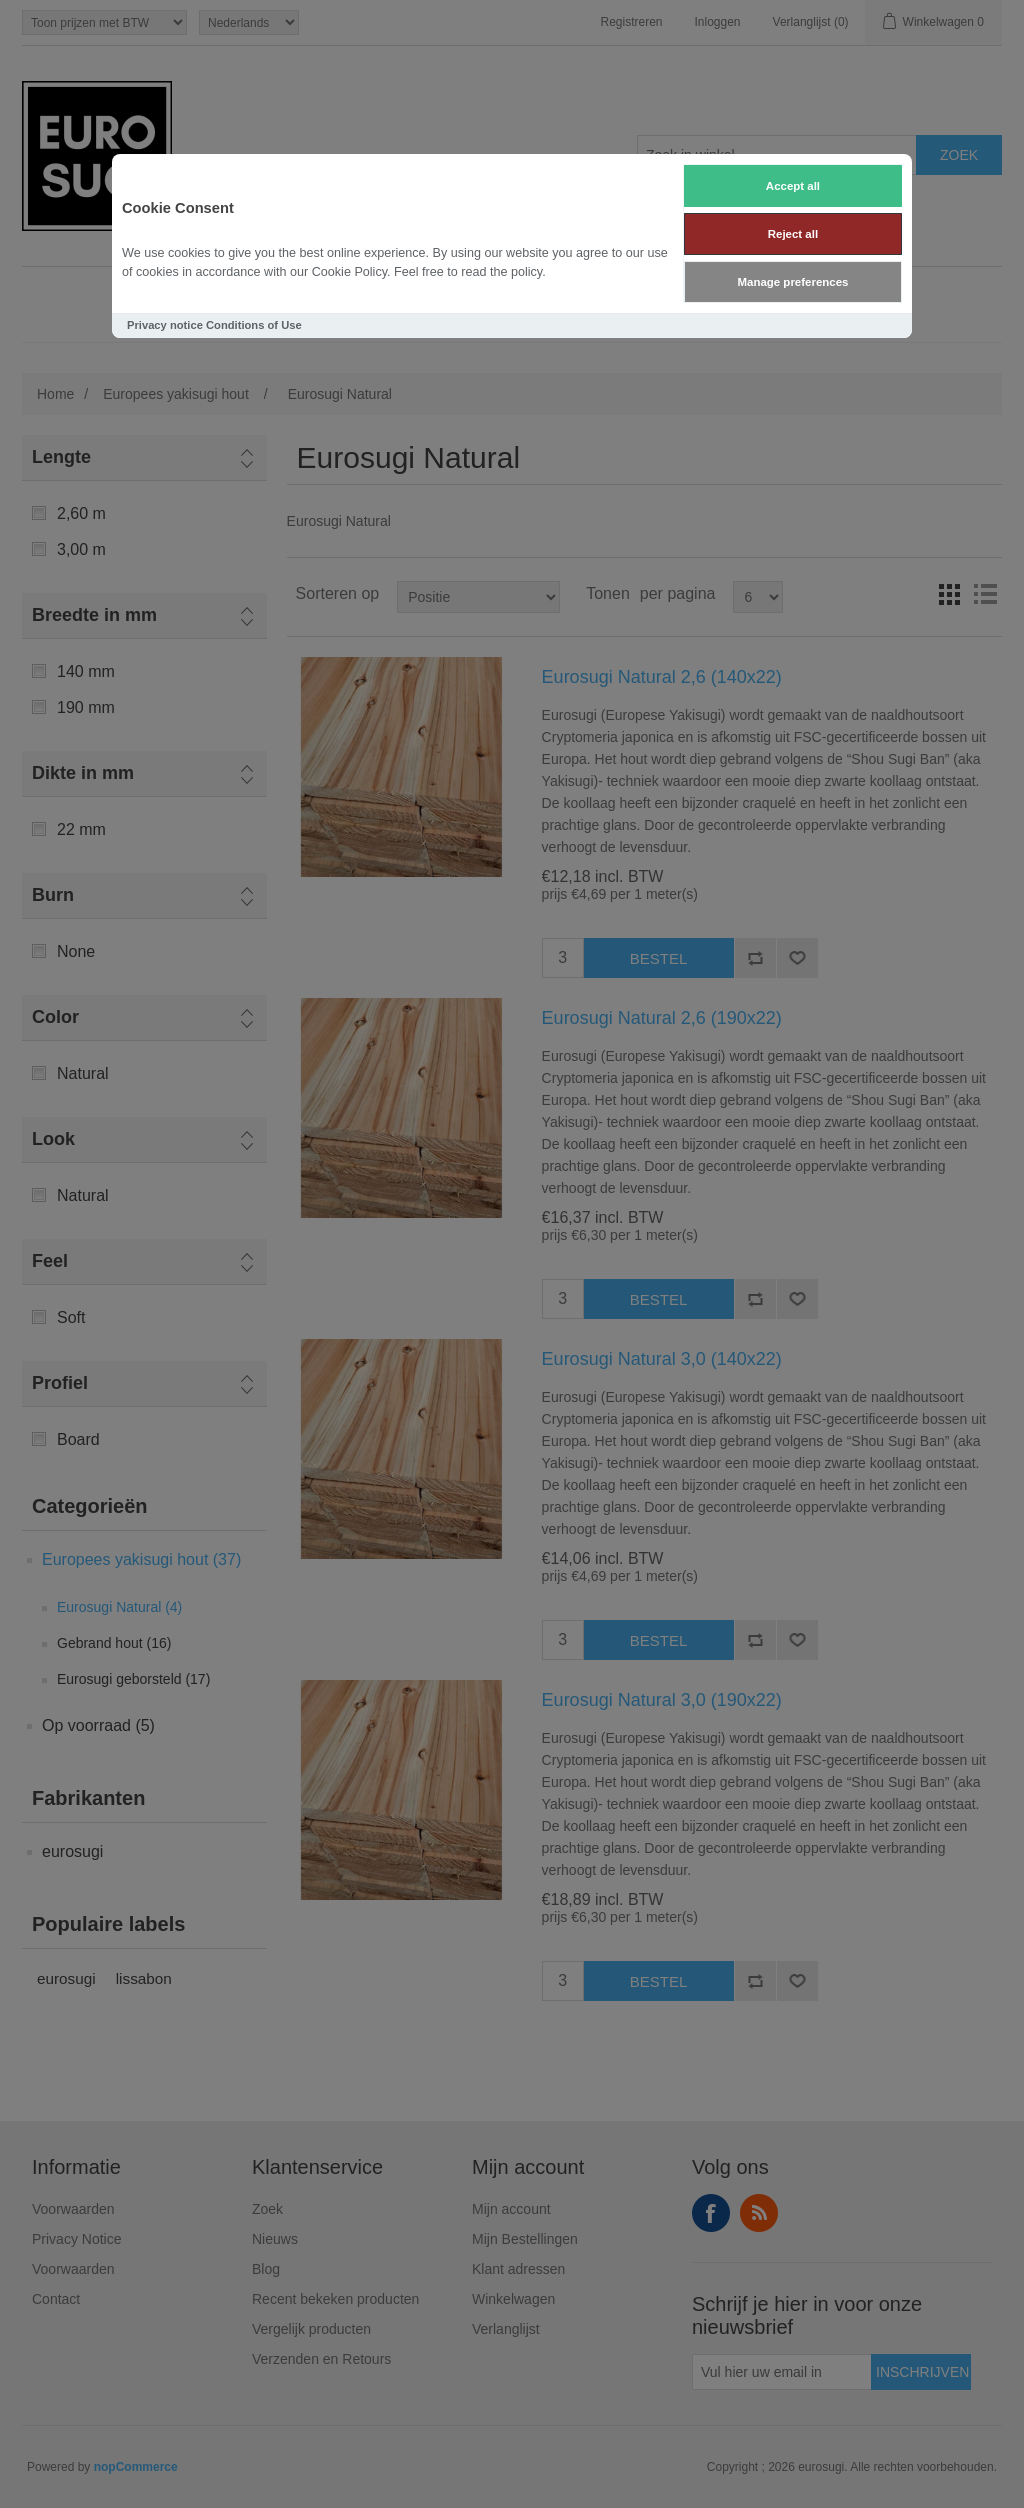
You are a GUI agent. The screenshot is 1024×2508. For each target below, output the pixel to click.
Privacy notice (165, 325)
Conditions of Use (254, 325)
